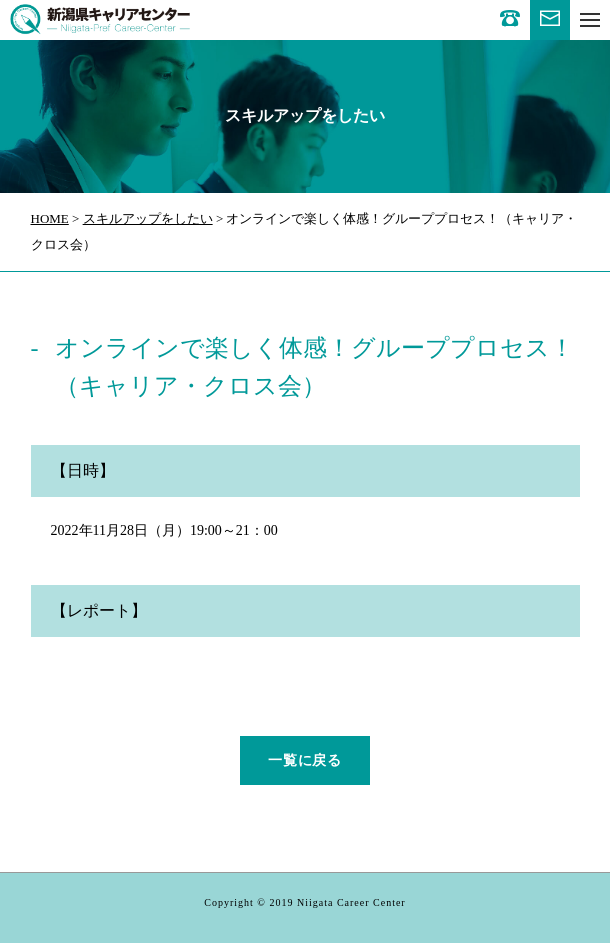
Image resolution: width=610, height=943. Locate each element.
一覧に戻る (305, 760)
